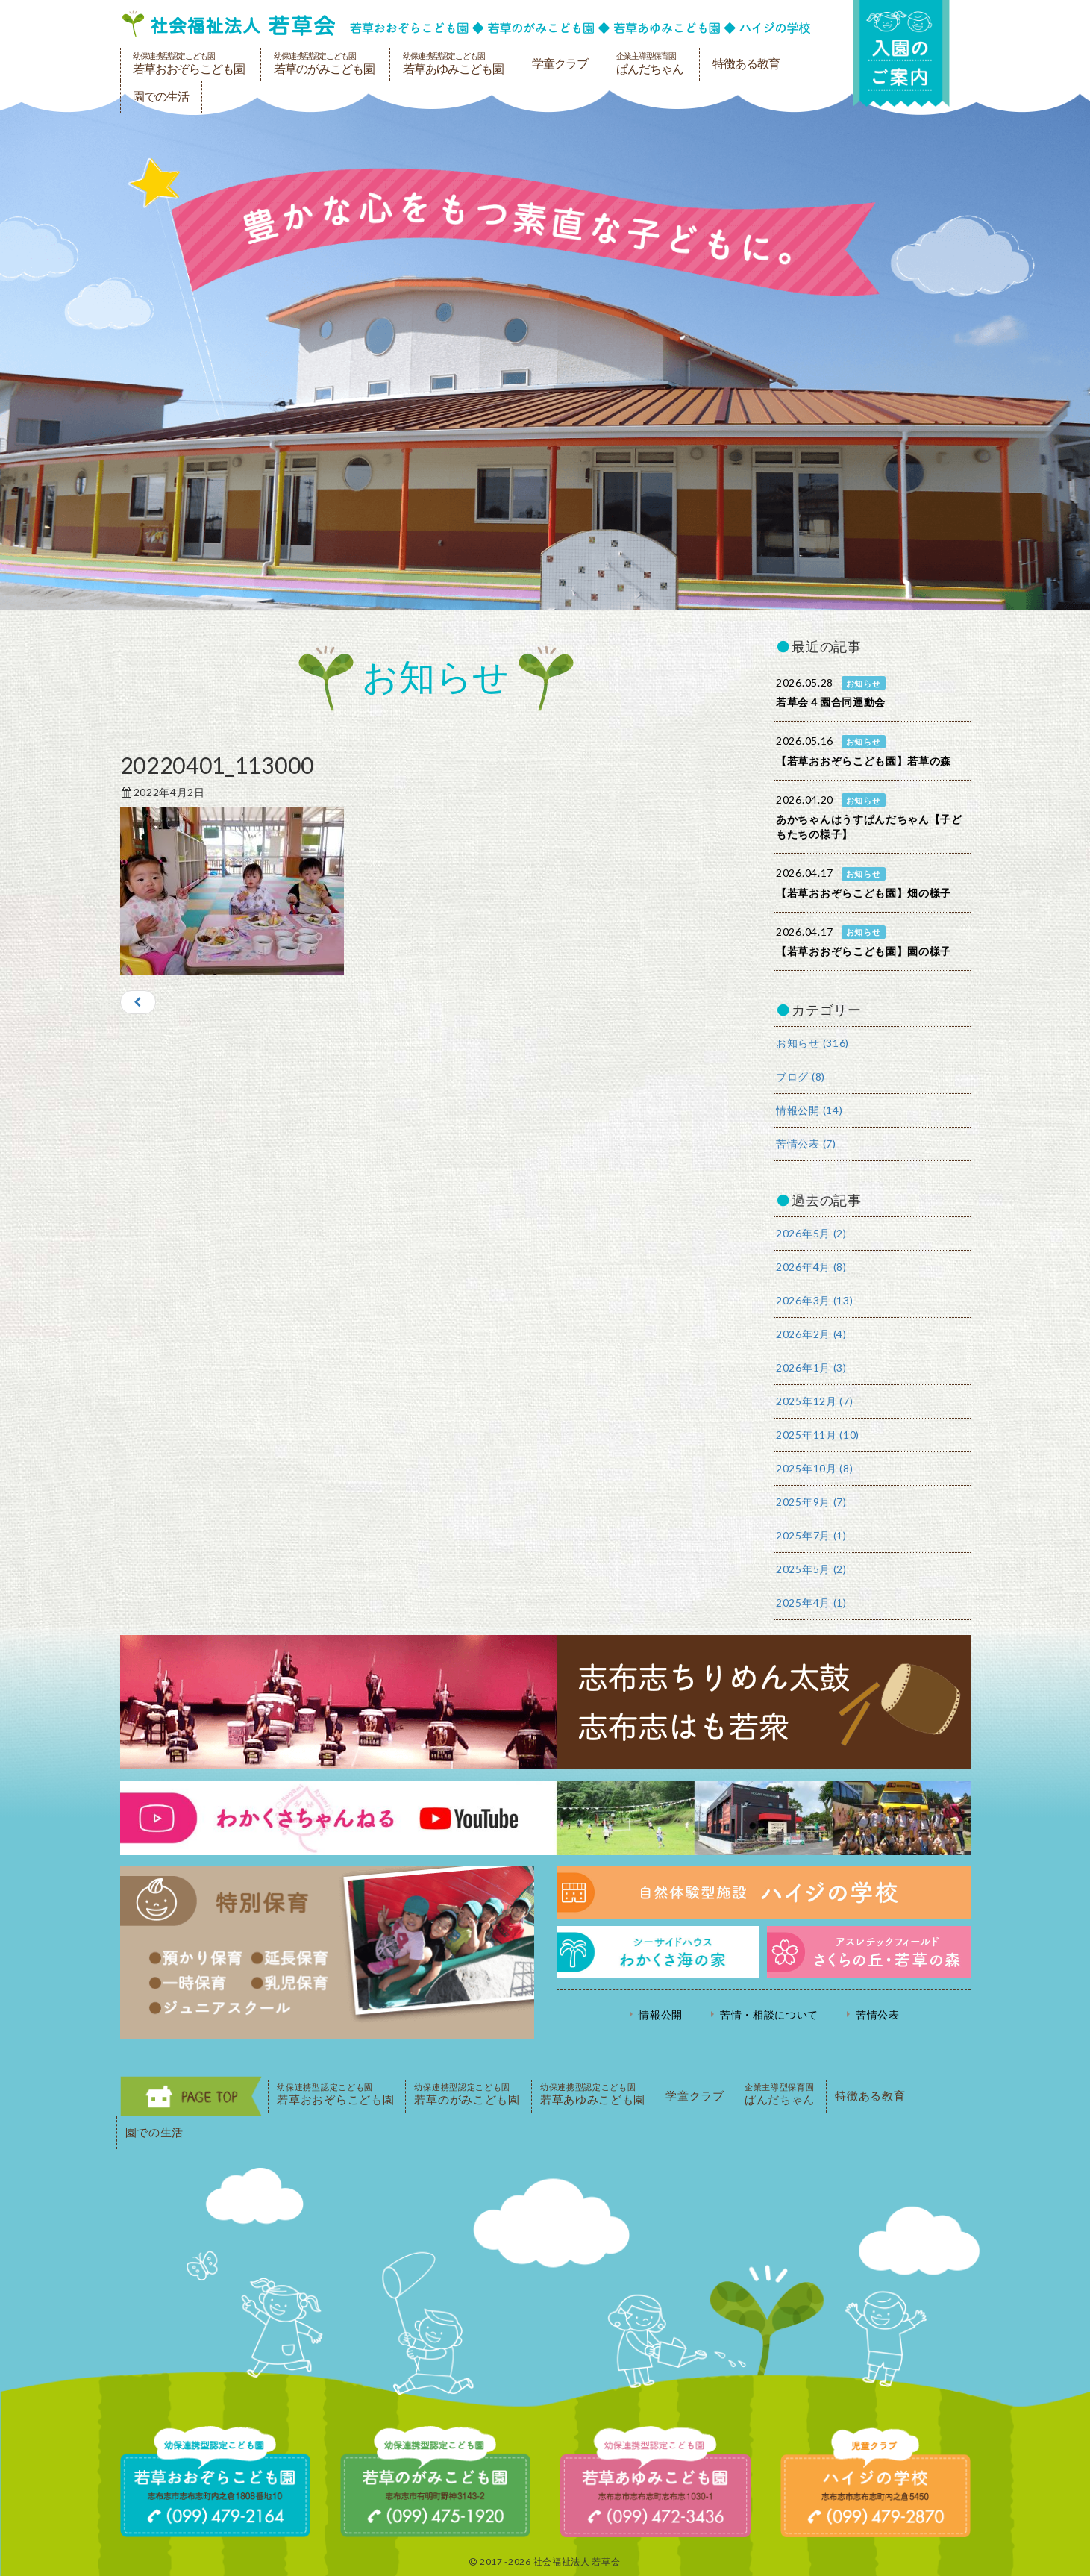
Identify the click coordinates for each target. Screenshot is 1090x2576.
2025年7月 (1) (811, 1535)
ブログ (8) (800, 1076)
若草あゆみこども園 (453, 63)
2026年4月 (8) (811, 1266)
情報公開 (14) (809, 1110)
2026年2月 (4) (811, 1334)
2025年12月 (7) (814, 1401)
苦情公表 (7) (806, 1143)
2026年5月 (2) (811, 1233)
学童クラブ (560, 63)
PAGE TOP (191, 2096)
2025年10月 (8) (814, 1468)
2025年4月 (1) (811, 1602)
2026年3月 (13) (814, 1300)
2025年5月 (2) (811, 1569)
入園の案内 (901, 53)
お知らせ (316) (812, 1043)
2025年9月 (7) (811, 1501)
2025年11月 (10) (817, 1434)
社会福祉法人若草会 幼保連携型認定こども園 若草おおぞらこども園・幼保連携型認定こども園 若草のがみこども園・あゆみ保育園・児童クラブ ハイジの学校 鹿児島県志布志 (466, 23)
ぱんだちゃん (649, 63)
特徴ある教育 (746, 63)
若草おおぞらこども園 (189, 63)
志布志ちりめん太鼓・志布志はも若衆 (545, 1702)
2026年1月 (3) (811, 1367)
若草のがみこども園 (324, 63)
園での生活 (161, 96)
